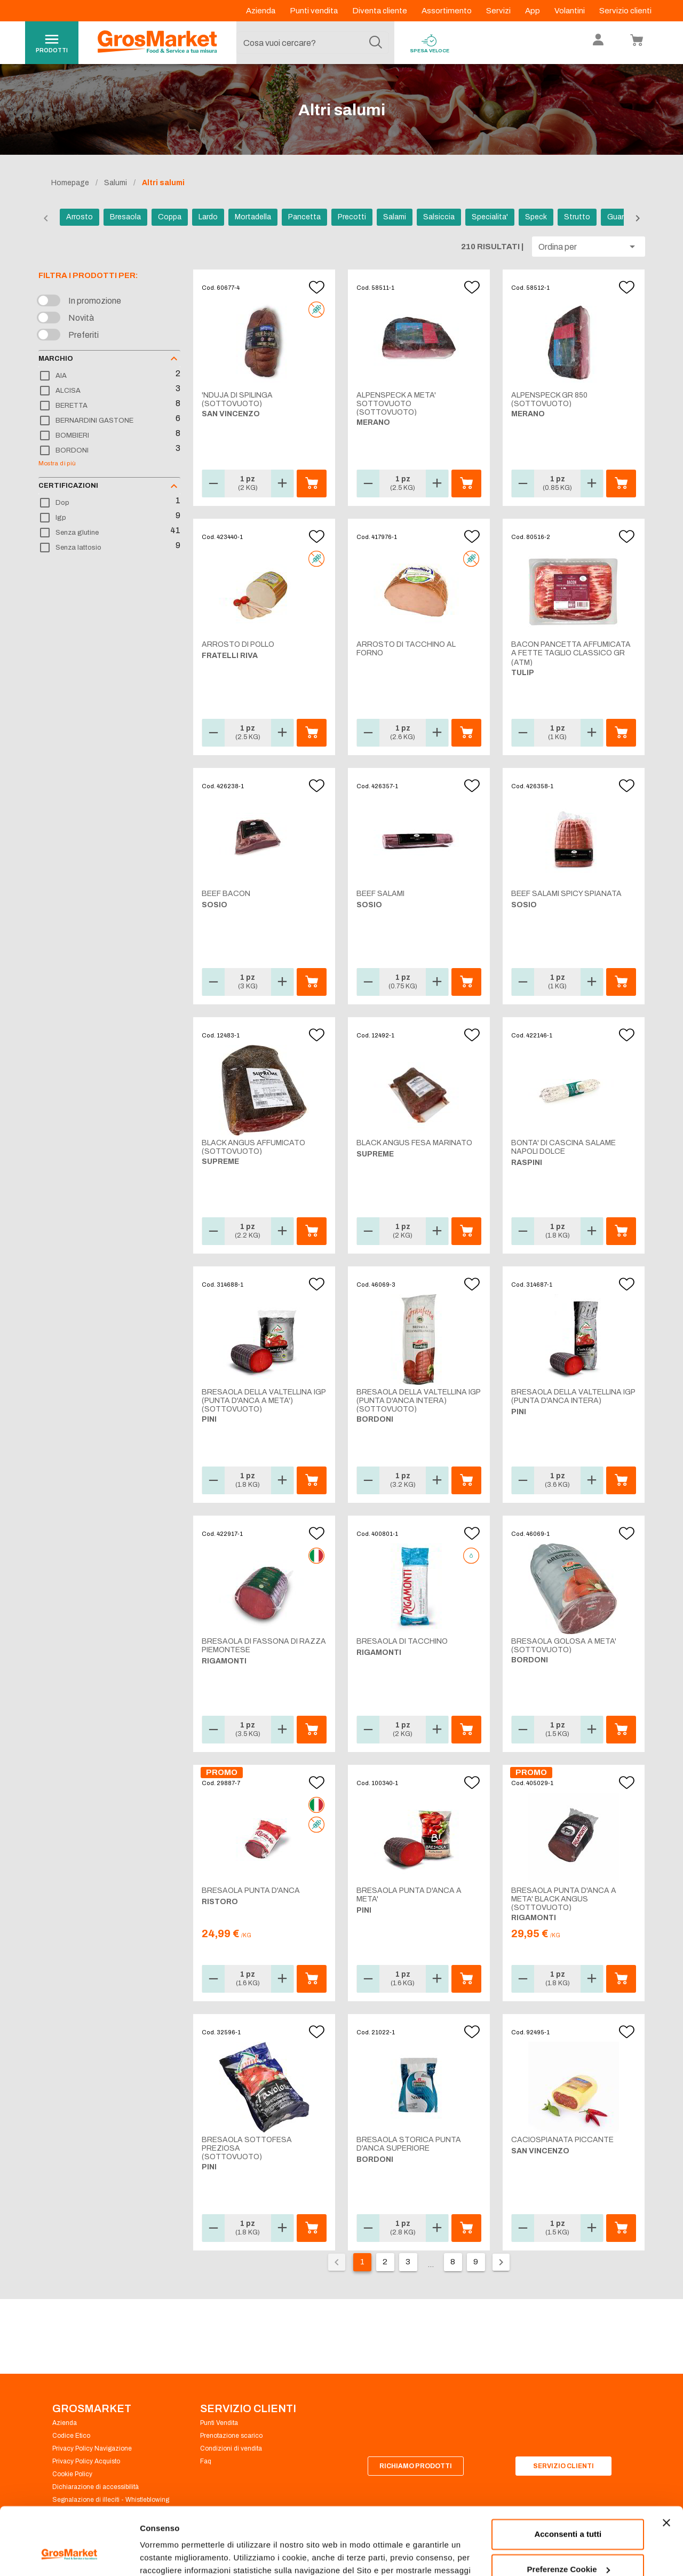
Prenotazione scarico (231, 2435)
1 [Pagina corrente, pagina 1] (362, 2261)
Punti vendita (314, 10)
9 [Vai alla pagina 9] (475, 2261)
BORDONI (72, 450)
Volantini (570, 10)
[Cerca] (375, 42)
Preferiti (83, 334)
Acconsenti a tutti (567, 2476)
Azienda (261, 10)
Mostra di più (57, 463)
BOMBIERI (72, 435)
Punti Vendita (219, 2423)
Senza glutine (77, 532)
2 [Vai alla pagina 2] (385, 2261)
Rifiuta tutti (568, 2546)
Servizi (499, 10)
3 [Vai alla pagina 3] (408, 2261)
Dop (62, 502)
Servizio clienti (625, 10)
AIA (61, 375)
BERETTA (71, 405)
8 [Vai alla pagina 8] (452, 2261)
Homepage (70, 183)
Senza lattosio (78, 547)
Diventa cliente (380, 10)
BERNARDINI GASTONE (94, 420)
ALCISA (68, 390)
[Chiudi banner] (666, 2465)
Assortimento (447, 10)
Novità (81, 317)
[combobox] (312, 42)
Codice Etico (71, 2435)
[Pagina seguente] (501, 2262)
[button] (588, 246)
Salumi (115, 183)
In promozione (94, 300)
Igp (60, 517)
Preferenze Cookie (175, 2554)
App (533, 10)
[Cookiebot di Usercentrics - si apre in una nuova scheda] (69, 2555)
